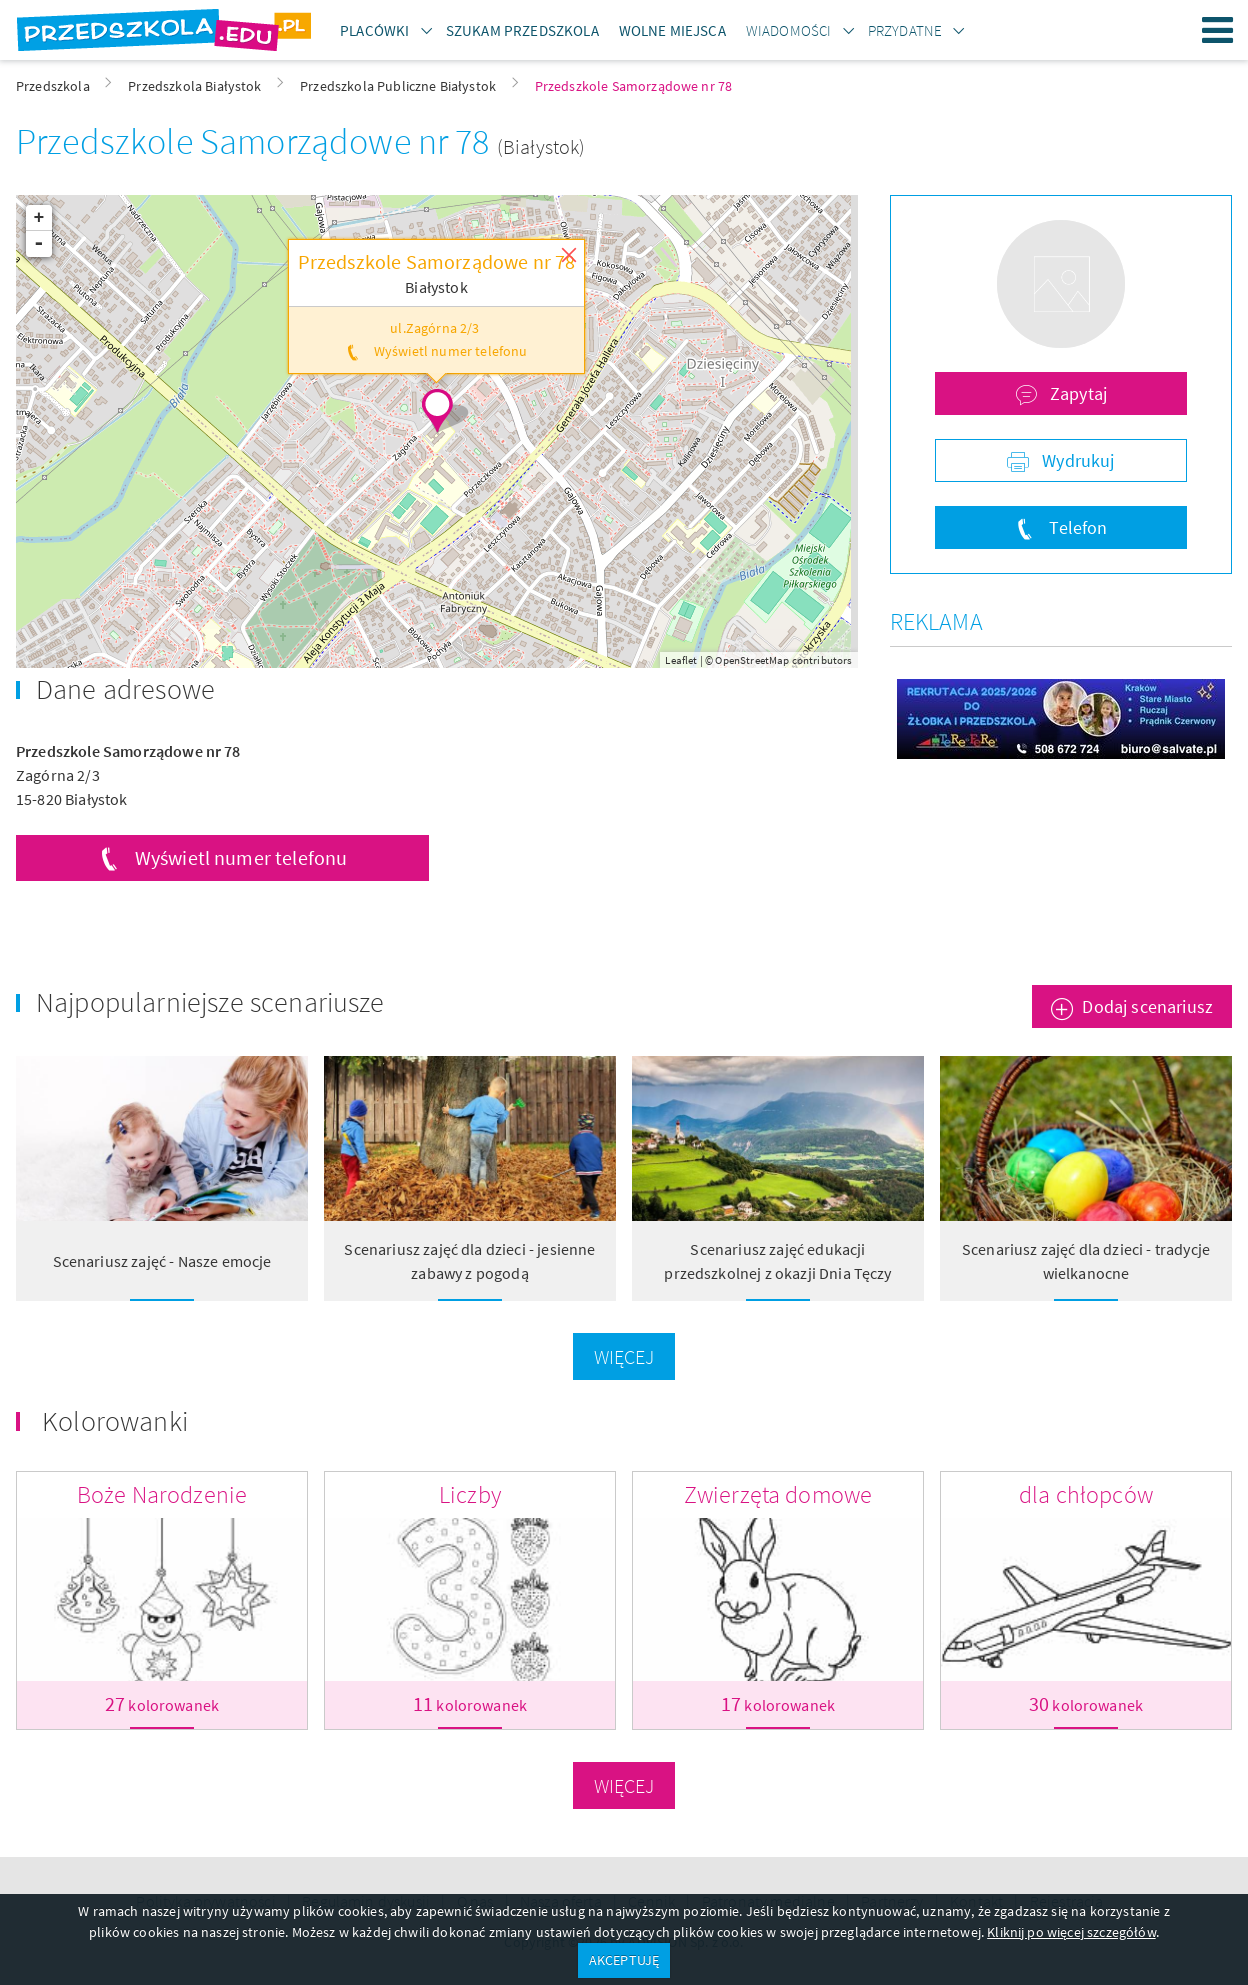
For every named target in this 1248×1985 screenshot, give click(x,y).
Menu (1218, 30)
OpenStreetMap (752, 660)
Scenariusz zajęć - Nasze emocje (162, 1261)
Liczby (470, 1494)
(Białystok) (541, 146)
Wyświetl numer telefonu (241, 857)
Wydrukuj (1076, 460)
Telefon (1076, 527)
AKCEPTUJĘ (624, 1960)
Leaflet (681, 660)
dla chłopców (1086, 1494)
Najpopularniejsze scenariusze (210, 1002)
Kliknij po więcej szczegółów (1071, 1932)
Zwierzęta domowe (778, 1494)
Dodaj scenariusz (1147, 1006)
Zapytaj (1076, 393)
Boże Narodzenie (162, 1494)
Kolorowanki (115, 1421)
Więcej (624, 1356)
